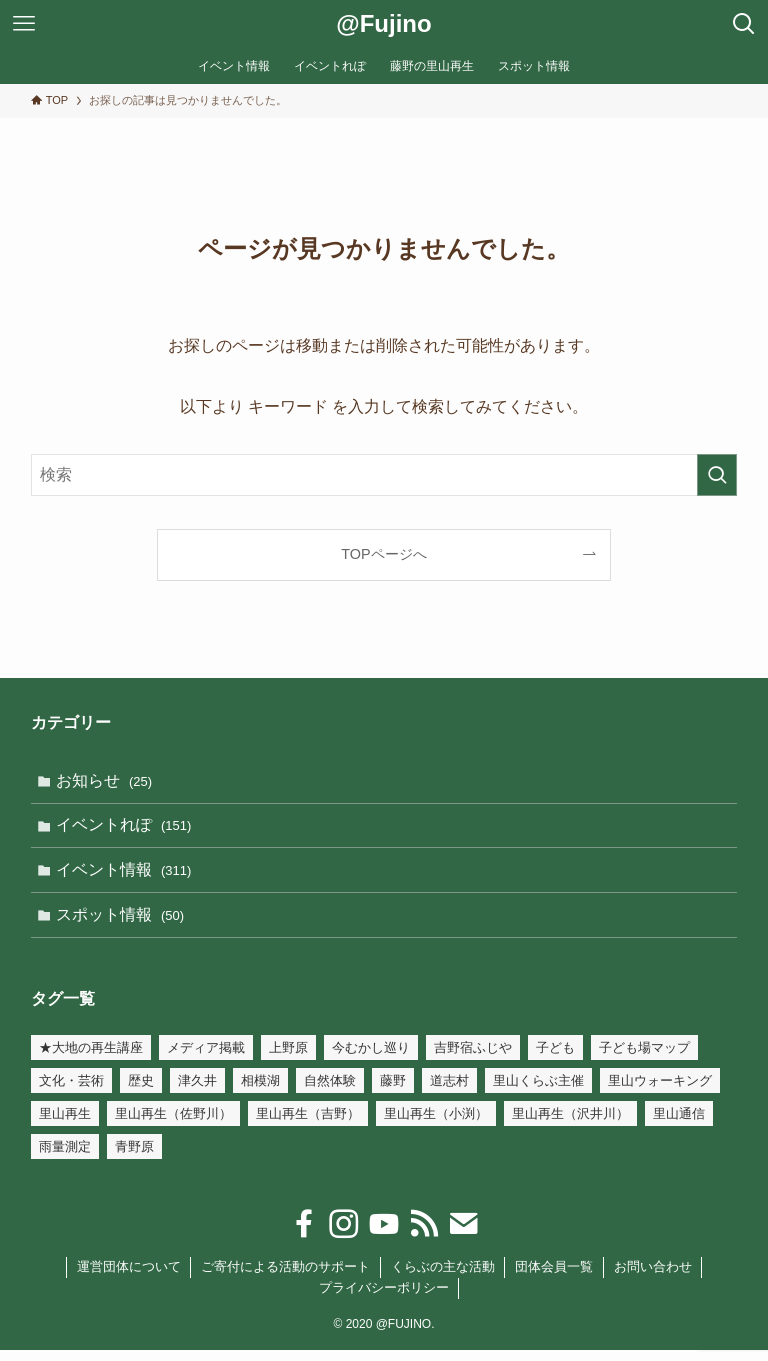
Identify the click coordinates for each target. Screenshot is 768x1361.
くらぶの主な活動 (443, 1277)
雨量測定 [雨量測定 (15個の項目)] (65, 1157)
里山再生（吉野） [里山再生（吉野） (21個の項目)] (308, 1124)
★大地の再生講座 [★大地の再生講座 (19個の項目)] (91, 1058)
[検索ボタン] (744, 24)
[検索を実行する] (717, 475)
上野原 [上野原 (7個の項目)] (288, 1058)
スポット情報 (123, 923)
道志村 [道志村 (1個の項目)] (449, 1091)
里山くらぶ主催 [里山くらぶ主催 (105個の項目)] (538, 1091)
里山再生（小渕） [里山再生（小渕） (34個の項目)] (436, 1124)
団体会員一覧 (554, 1277)
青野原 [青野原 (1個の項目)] (134, 1157)
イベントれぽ (127, 828)
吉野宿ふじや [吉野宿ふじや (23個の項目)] (473, 1058)
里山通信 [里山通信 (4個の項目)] (679, 1124)
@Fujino (383, 24)
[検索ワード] (384, 475)
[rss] (424, 1235)
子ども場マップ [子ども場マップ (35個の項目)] (644, 1058)
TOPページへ (383, 554)
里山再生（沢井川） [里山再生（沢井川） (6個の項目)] (570, 1124)
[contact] (464, 1235)
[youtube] (384, 1235)
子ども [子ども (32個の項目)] (555, 1058)
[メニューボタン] (24, 24)
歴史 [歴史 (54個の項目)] (141, 1091)
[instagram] (344, 1235)
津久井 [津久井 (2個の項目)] (197, 1091)
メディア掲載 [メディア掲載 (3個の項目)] (206, 1058)
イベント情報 (127, 876)
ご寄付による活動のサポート (285, 1277)
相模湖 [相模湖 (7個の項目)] (260, 1091)
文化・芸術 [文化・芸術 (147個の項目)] (71, 1091)
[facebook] (304, 1235)
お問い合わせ (653, 1277)
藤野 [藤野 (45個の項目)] (393, 1091)
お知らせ (107, 781)
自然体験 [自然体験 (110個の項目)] (330, 1091)
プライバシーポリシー (384, 1298)
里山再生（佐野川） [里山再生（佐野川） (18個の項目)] (173, 1124)
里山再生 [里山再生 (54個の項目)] (65, 1124)
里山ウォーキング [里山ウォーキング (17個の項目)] (660, 1091)
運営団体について (129, 1277)
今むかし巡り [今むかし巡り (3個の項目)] (371, 1058)
